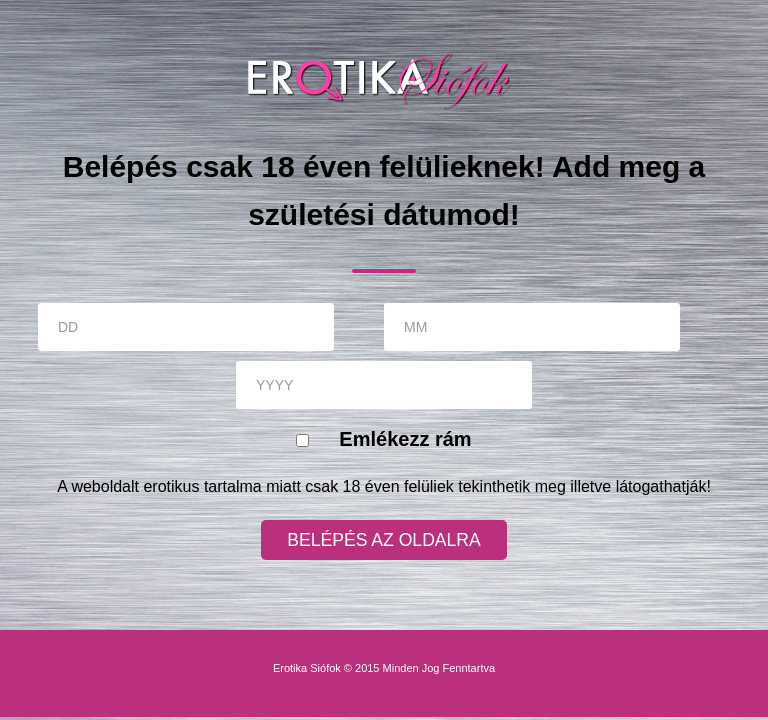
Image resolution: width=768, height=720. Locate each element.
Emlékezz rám (405, 439)
